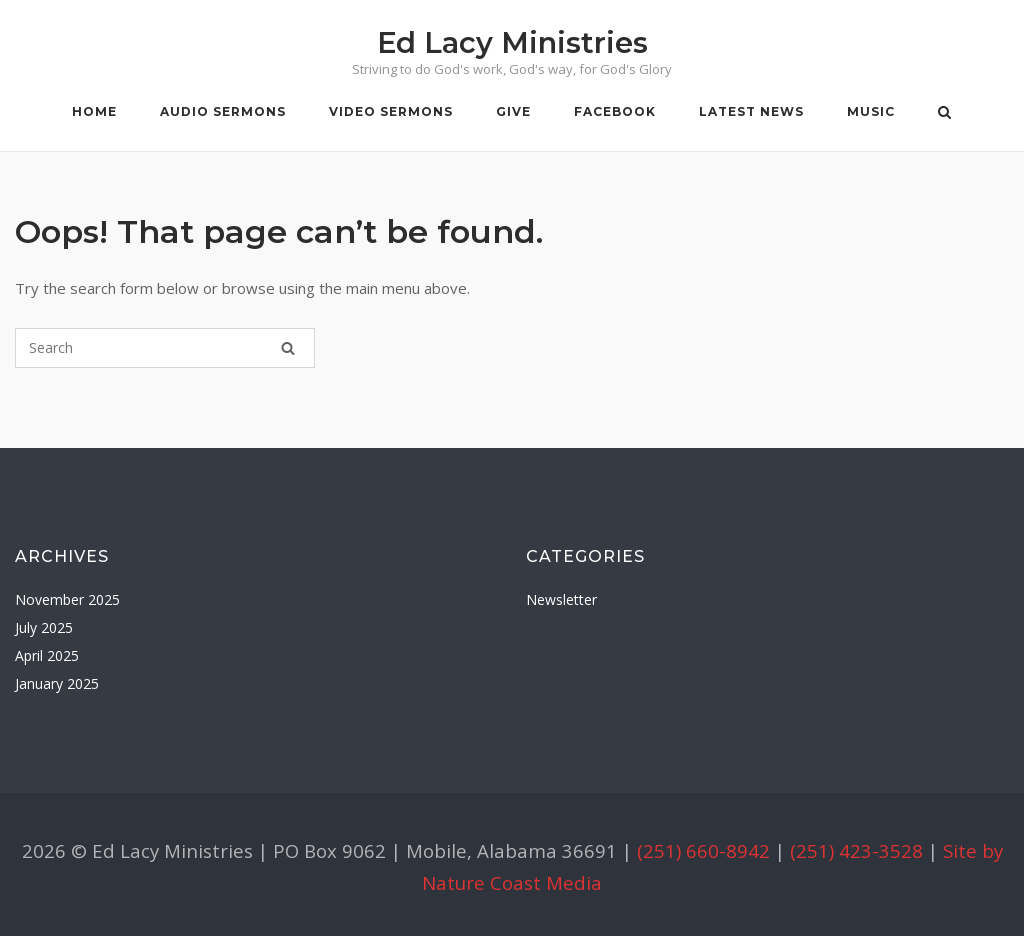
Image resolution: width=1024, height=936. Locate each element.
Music (871, 111)
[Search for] (165, 348)
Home (94, 111)
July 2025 (44, 627)
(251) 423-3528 (856, 850)
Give (513, 111)
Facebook (615, 111)
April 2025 (47, 655)
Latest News (751, 111)
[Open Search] (944, 114)
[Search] (288, 348)
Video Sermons (391, 111)
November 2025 (67, 599)
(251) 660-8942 (703, 850)
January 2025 (57, 683)
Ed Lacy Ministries (512, 42)
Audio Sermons (223, 111)
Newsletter (561, 599)
